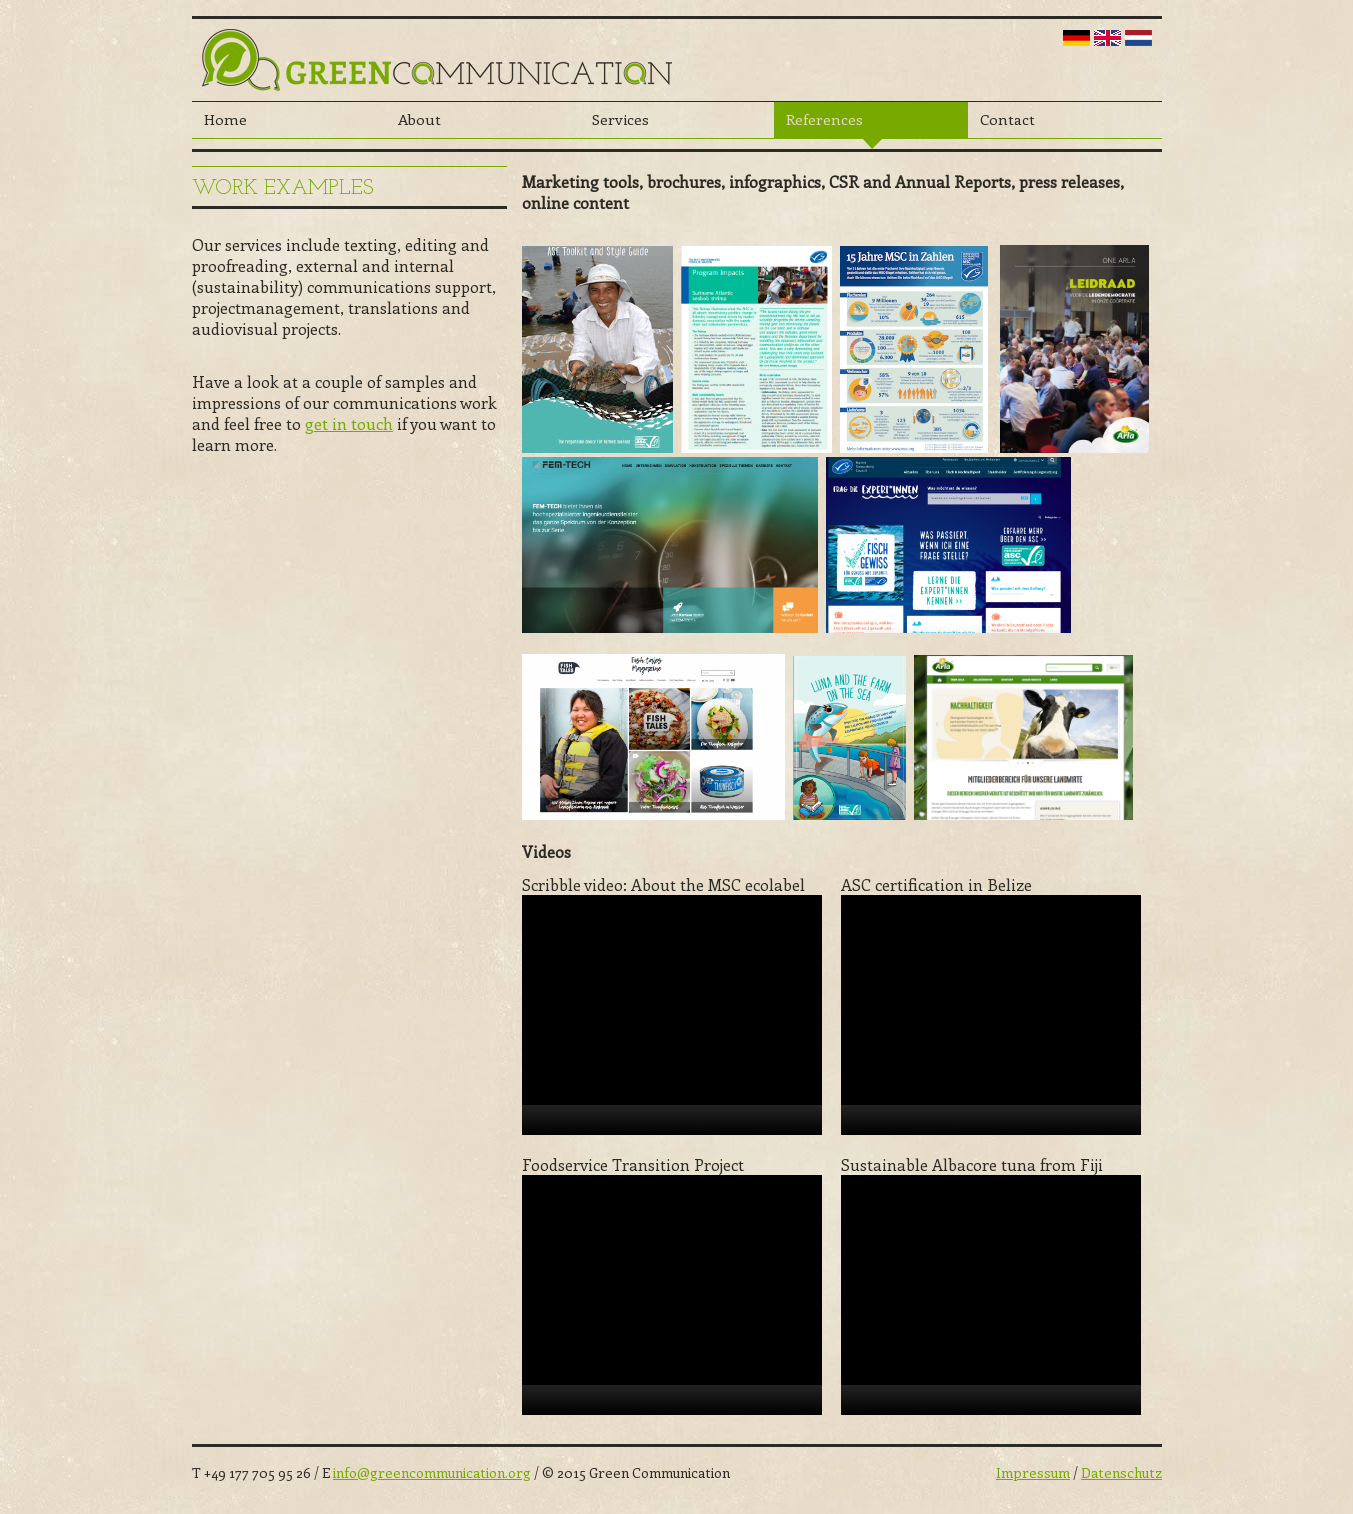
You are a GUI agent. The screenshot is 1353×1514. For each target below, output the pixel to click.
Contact (1007, 119)
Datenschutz (1121, 1472)
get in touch (349, 423)
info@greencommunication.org (432, 1472)
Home (225, 119)
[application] (672, 1015)
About (419, 119)
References (824, 119)
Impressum (1033, 1472)
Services (620, 119)
